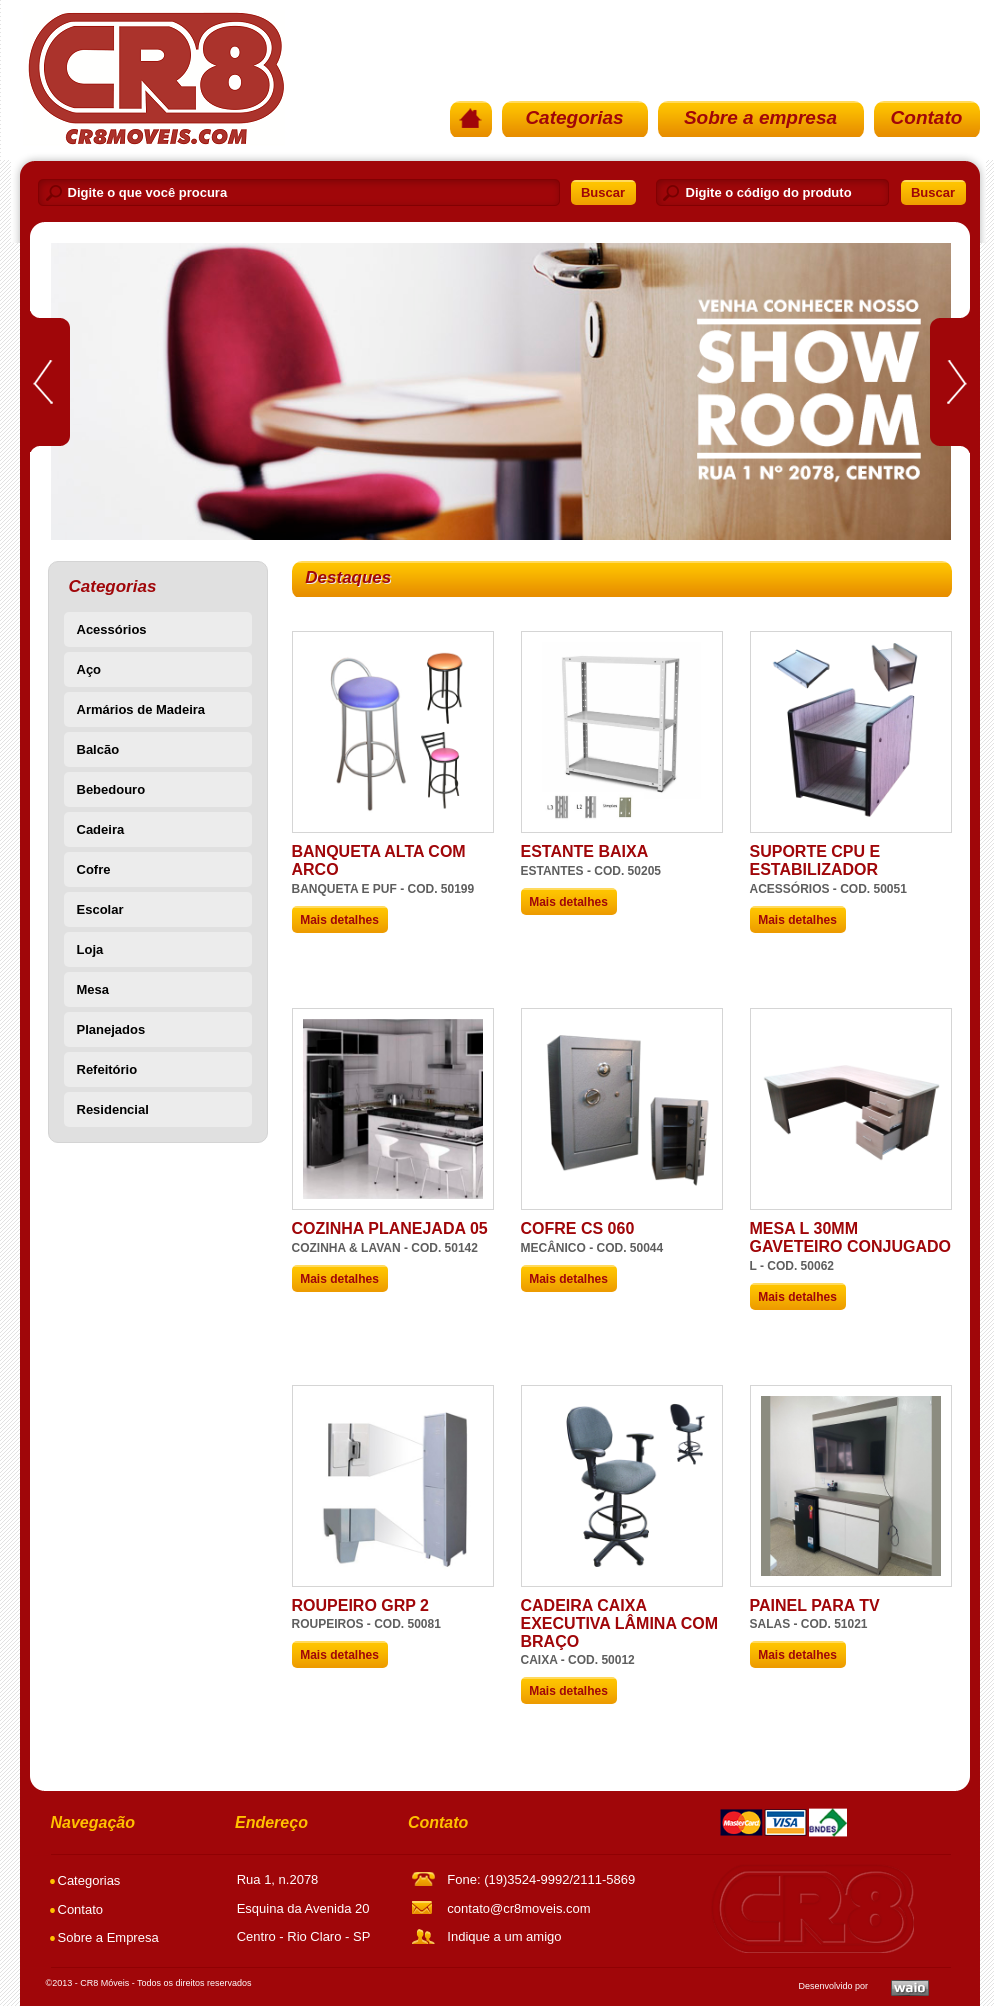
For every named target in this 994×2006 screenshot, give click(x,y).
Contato (927, 117)
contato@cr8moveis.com (518, 1908)
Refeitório (107, 1069)
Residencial (113, 1109)
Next (950, 380)
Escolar (100, 909)
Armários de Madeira (141, 709)
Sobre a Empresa (108, 1937)
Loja (90, 949)
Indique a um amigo (504, 1936)
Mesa (93, 989)
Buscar (603, 192)
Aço (89, 669)
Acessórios (112, 629)
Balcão (98, 749)
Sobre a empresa (760, 117)
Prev (50, 381)
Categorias (574, 117)
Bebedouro (111, 789)
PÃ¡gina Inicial (154, 78)
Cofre (94, 869)
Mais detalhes (339, 920)
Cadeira (101, 829)
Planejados (111, 1029)
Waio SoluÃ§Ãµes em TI (910, 1988)
